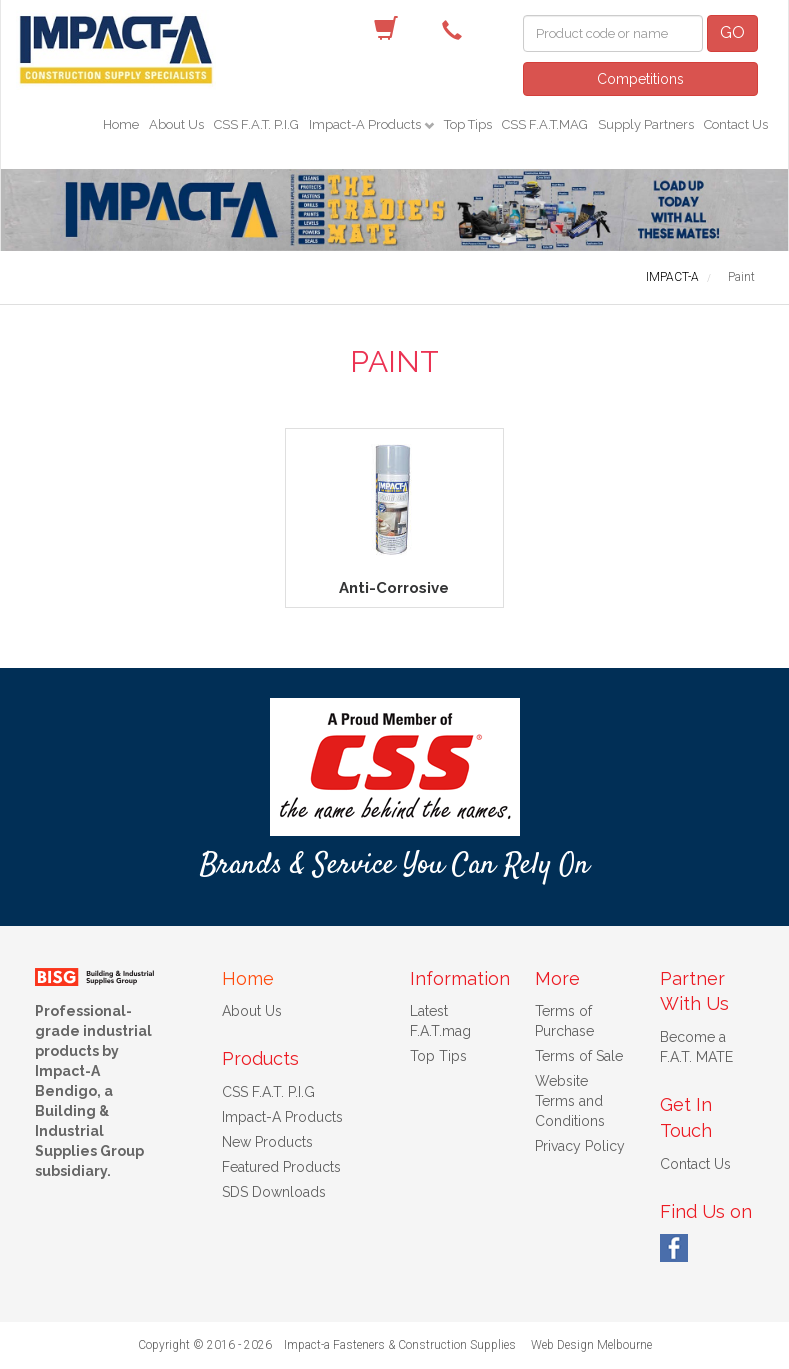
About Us (176, 124)
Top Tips (468, 124)
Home (121, 124)
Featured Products (281, 1167)
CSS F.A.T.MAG (545, 124)
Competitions (640, 79)
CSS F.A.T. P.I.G (256, 124)
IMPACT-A (672, 277)
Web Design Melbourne (591, 1345)
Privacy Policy (580, 1146)
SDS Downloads (274, 1192)
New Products (267, 1142)
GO (732, 32)
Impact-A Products (366, 124)
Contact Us (736, 124)
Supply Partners (646, 124)
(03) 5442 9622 (457, 29)
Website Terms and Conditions (570, 1101)
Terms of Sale (579, 1056)
